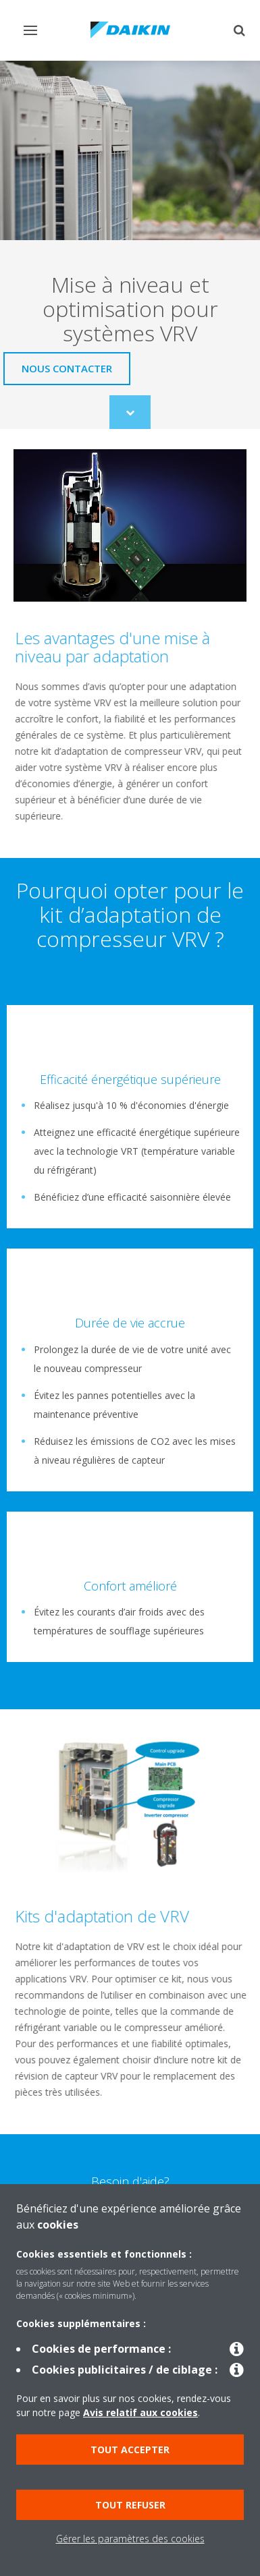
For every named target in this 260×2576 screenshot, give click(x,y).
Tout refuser (130, 2504)
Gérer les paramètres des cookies (130, 2538)
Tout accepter (130, 2449)
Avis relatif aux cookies (140, 2412)
